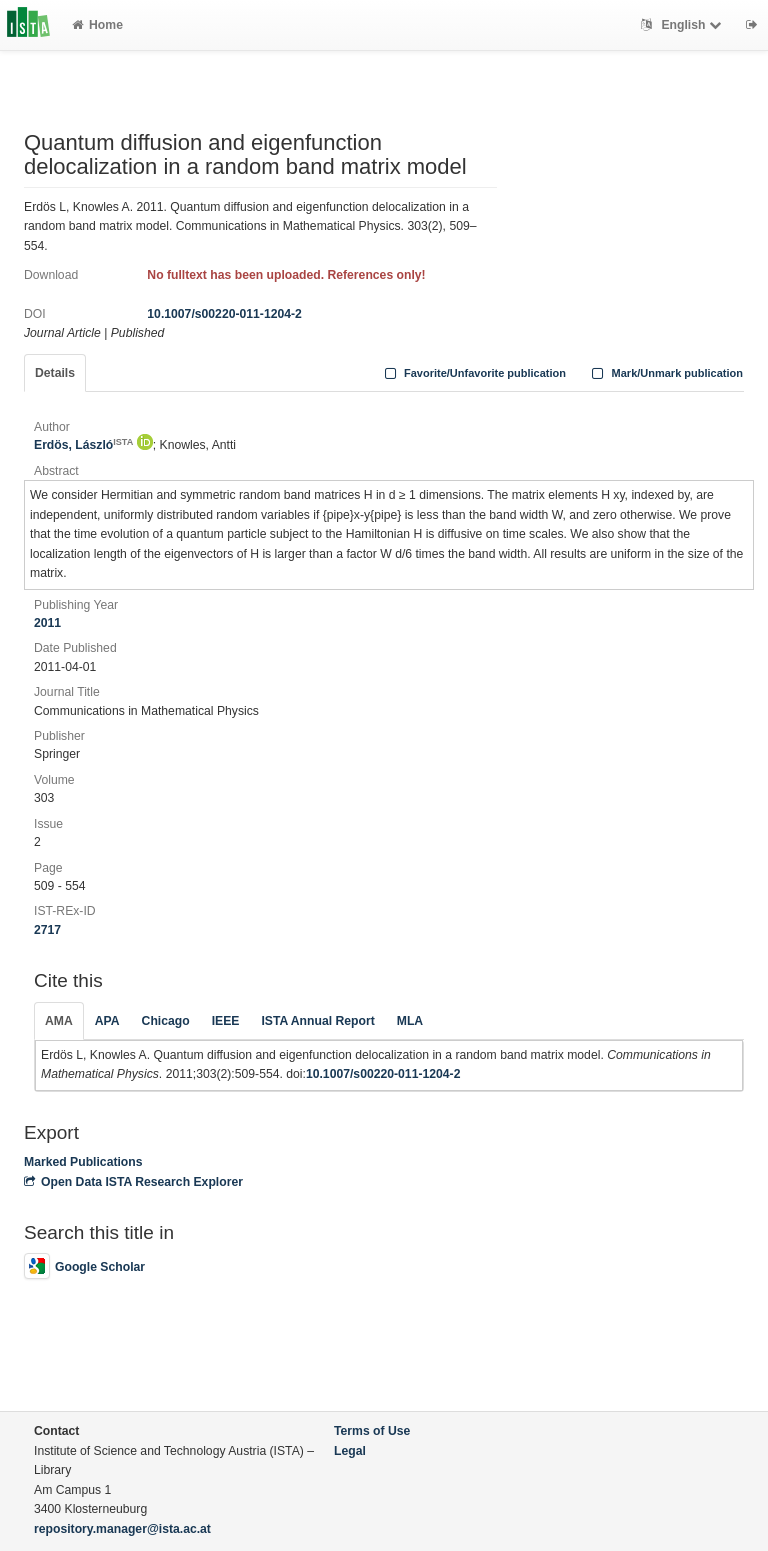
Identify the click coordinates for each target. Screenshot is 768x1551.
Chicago (166, 1021)
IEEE (226, 1021)
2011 (47, 623)
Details (55, 373)
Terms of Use (372, 1431)
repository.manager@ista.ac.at (122, 1529)
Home (97, 25)
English (683, 25)
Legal (350, 1451)
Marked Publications (83, 1162)
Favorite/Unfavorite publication (473, 373)
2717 (47, 930)
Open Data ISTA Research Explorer (133, 1182)
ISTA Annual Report (317, 1021)
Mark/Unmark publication (665, 373)
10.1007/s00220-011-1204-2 (224, 314)
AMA (59, 1021)
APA (107, 1021)
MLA (410, 1021)
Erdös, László (83, 445)
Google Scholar (84, 1267)
